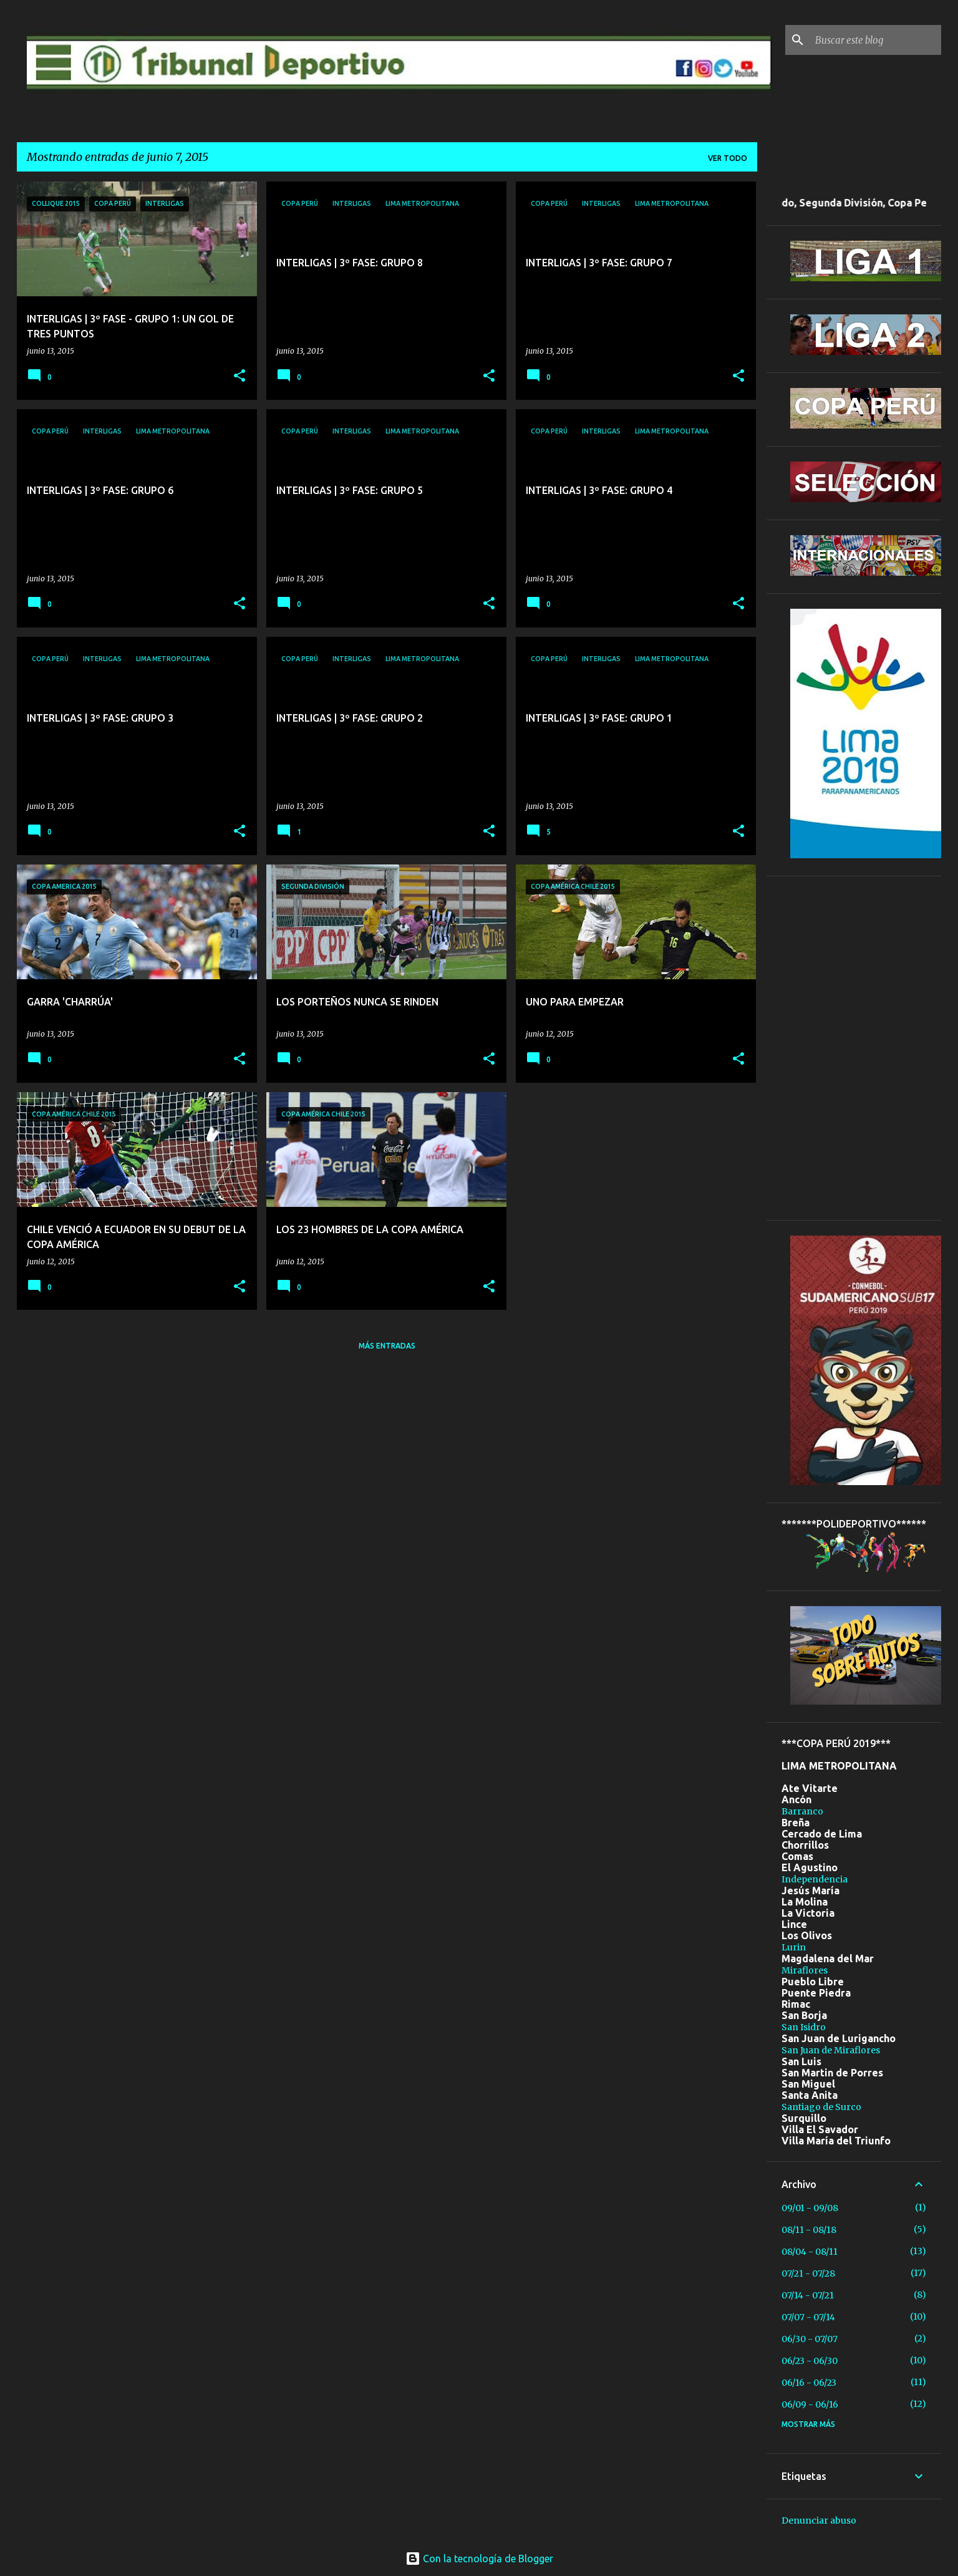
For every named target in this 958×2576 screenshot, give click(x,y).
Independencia (814, 1879)
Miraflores (804, 1970)
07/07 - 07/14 (808, 2317)
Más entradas (387, 1346)
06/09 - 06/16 (809, 2404)
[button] (239, 376)
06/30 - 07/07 (809, 2339)
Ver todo (727, 158)
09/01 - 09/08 (809, 2208)
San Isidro (803, 2027)
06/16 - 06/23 (808, 2382)
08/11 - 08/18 (808, 2229)
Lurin (793, 1947)
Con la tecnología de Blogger (479, 2558)
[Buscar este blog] (875, 40)
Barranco (802, 1811)
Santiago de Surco (821, 2107)
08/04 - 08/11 (809, 2251)
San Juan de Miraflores (830, 2050)
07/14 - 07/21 (807, 2295)
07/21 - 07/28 (808, 2273)
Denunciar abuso (818, 2520)
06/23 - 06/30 (809, 2360)
